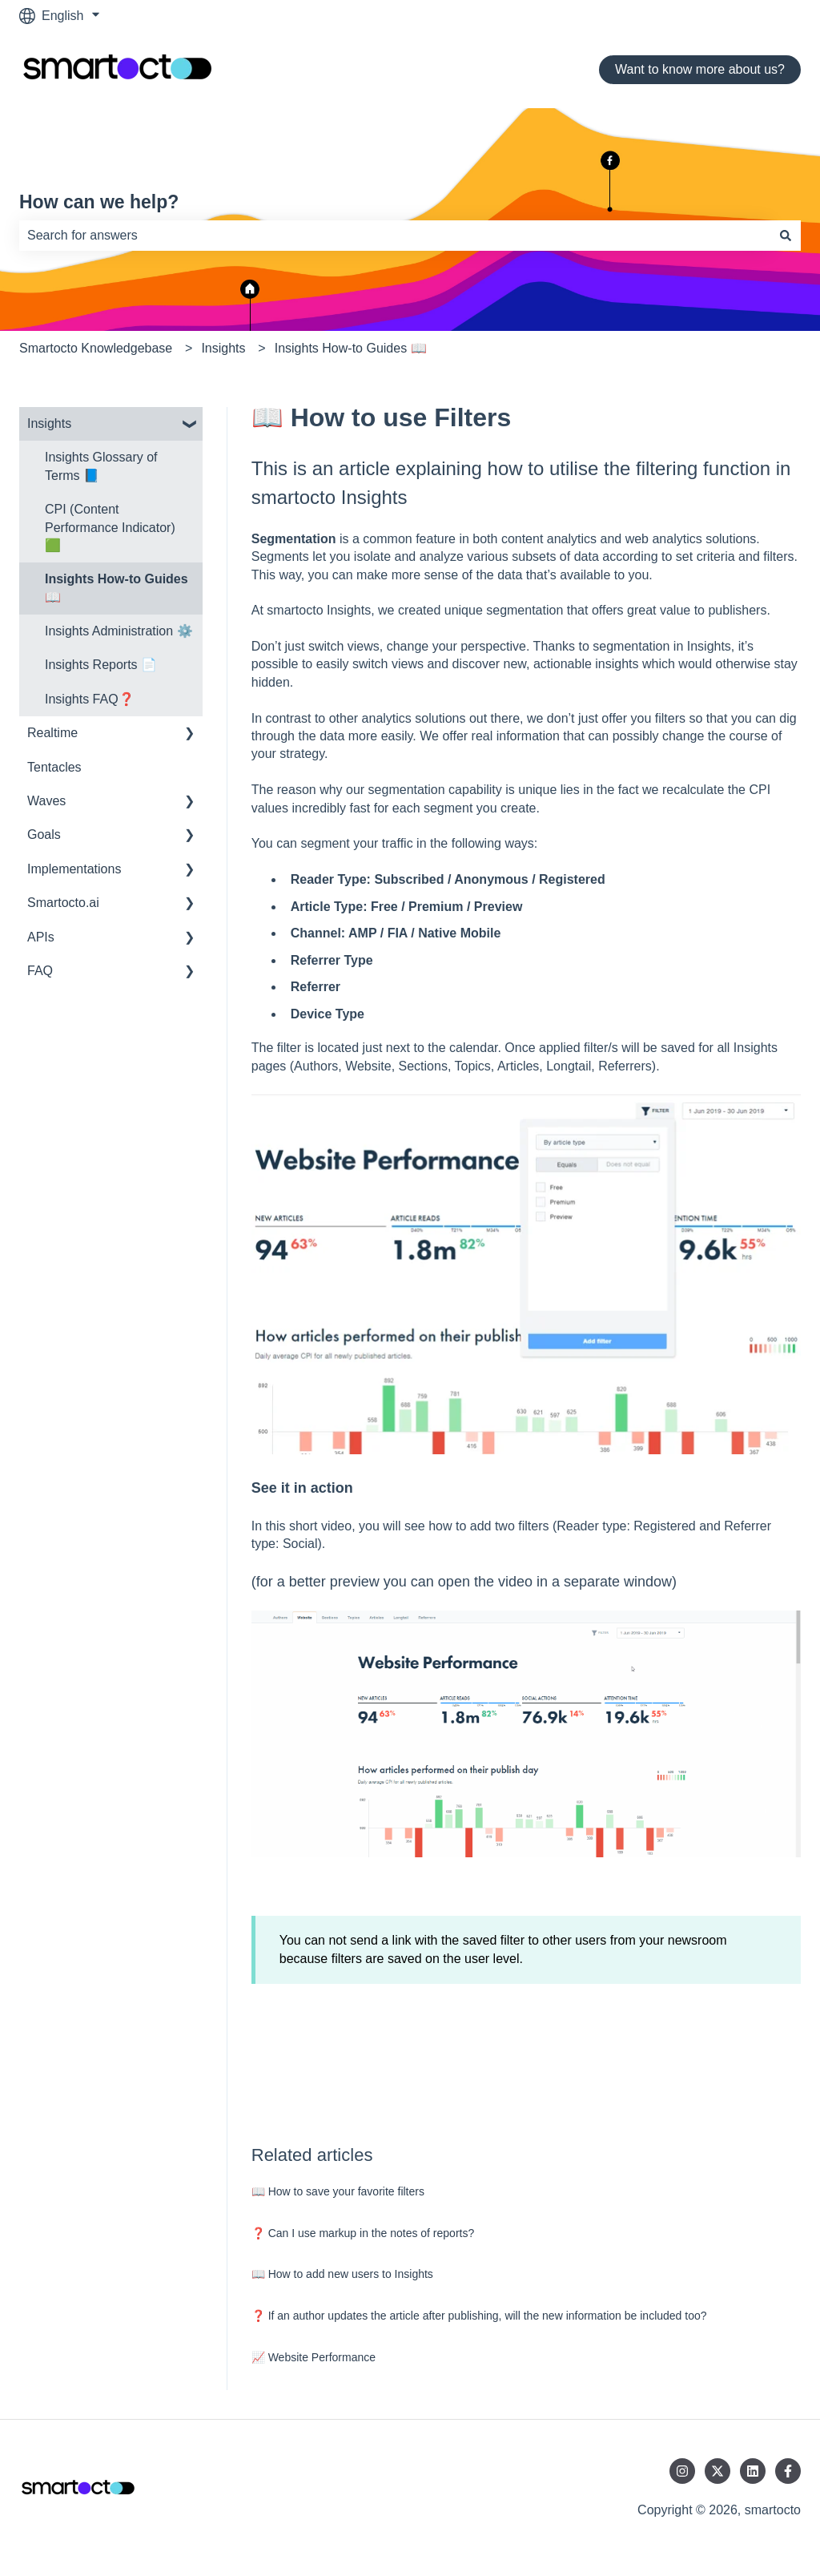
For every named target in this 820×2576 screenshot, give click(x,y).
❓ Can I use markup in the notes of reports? (362, 2233)
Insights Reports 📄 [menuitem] (101, 664)
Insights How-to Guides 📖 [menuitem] (116, 587)
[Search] (785, 235)
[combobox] (394, 235)
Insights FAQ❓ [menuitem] (90, 699)
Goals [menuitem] (44, 834)
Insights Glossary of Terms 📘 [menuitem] (101, 466)
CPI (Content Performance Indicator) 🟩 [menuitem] (110, 527)
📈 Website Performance (313, 2357)
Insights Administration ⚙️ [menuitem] (119, 631)
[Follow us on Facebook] (788, 2471)
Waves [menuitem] (46, 801)
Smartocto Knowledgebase (95, 348)
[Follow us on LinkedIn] (753, 2471)
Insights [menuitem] (49, 423)
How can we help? (99, 201)
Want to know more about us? (700, 69)
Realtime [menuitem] (52, 733)
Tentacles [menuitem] (54, 767)
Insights (223, 348)
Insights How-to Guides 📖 (351, 348)
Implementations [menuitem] (74, 869)
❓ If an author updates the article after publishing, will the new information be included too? (479, 2315)
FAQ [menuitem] (40, 971)
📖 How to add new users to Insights (342, 2274)
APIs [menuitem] (40, 937)
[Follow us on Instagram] (682, 2471)
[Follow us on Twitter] (717, 2471)
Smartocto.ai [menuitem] (63, 902)
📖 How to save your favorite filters (337, 2191)
